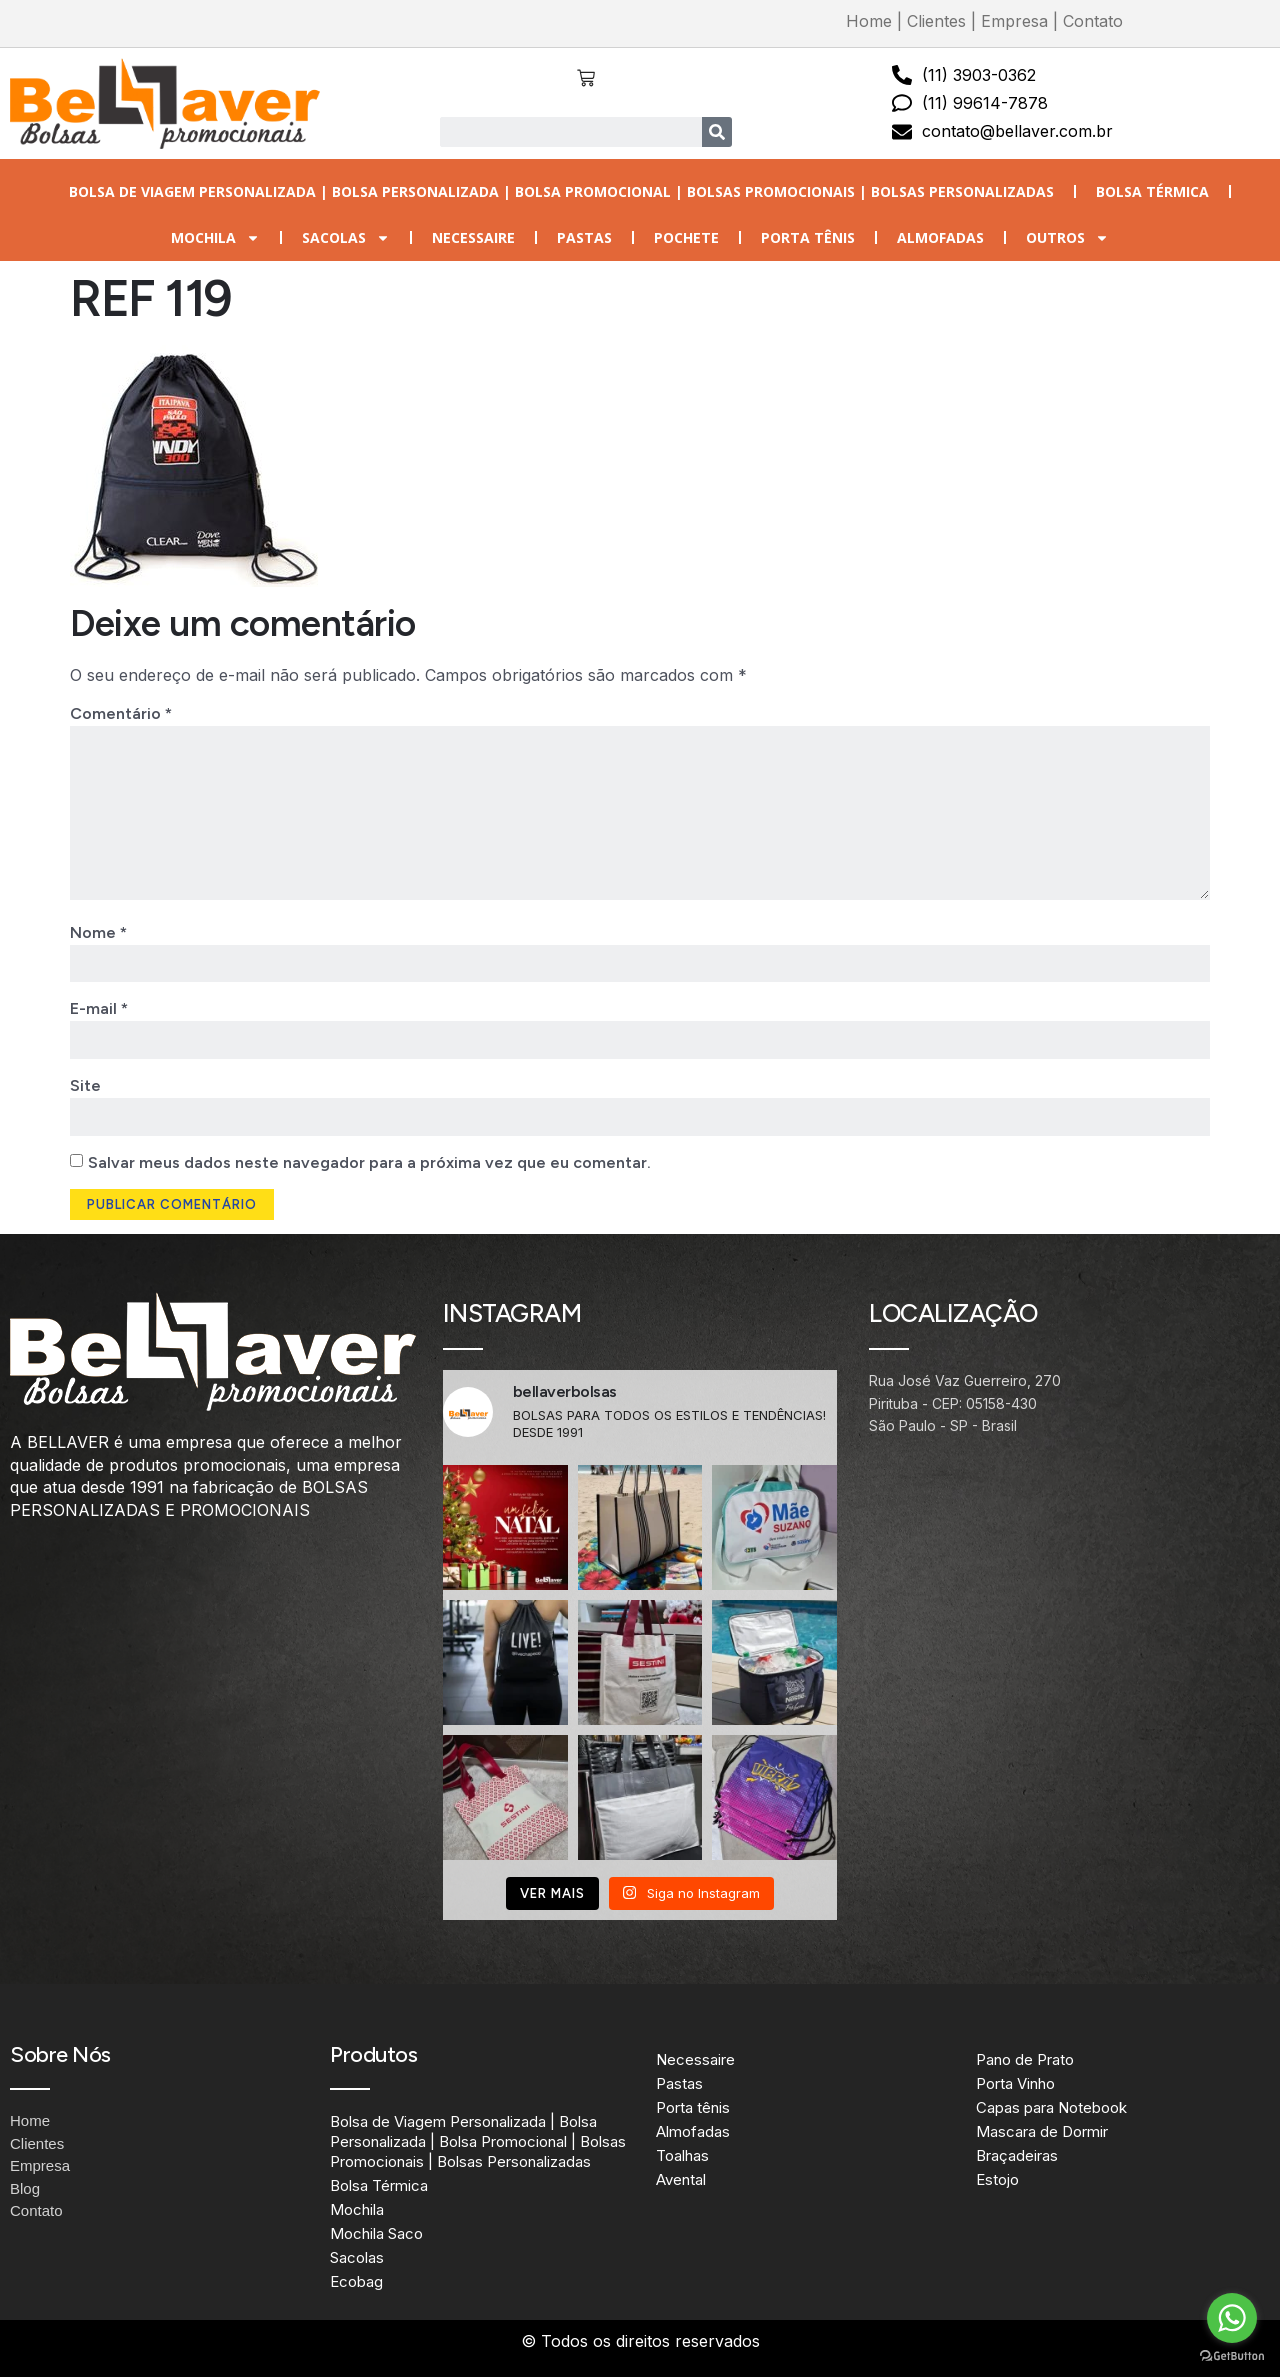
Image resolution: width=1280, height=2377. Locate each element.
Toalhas (682, 2155)
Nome (98, 932)
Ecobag (356, 2282)
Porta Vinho (1015, 2083)
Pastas (584, 237)
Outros (1067, 238)
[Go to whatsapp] (1232, 2318)
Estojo (997, 2179)
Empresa (1014, 21)
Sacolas (346, 238)
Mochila (215, 238)
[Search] (717, 132)
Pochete (686, 237)
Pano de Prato (1025, 2059)
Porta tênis (808, 237)
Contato (1093, 21)
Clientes (936, 21)
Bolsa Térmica (1152, 191)
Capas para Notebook (1051, 2107)
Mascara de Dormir (1042, 2131)
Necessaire (473, 237)
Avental (681, 2179)
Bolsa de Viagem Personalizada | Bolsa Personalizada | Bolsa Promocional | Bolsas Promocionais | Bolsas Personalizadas (561, 191)
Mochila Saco (376, 2234)
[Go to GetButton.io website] (1232, 2356)
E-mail (99, 1009)
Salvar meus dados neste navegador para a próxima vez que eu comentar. (369, 1162)
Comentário (121, 713)
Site (85, 1085)
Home (869, 21)
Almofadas (940, 237)
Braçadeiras (1017, 2155)
